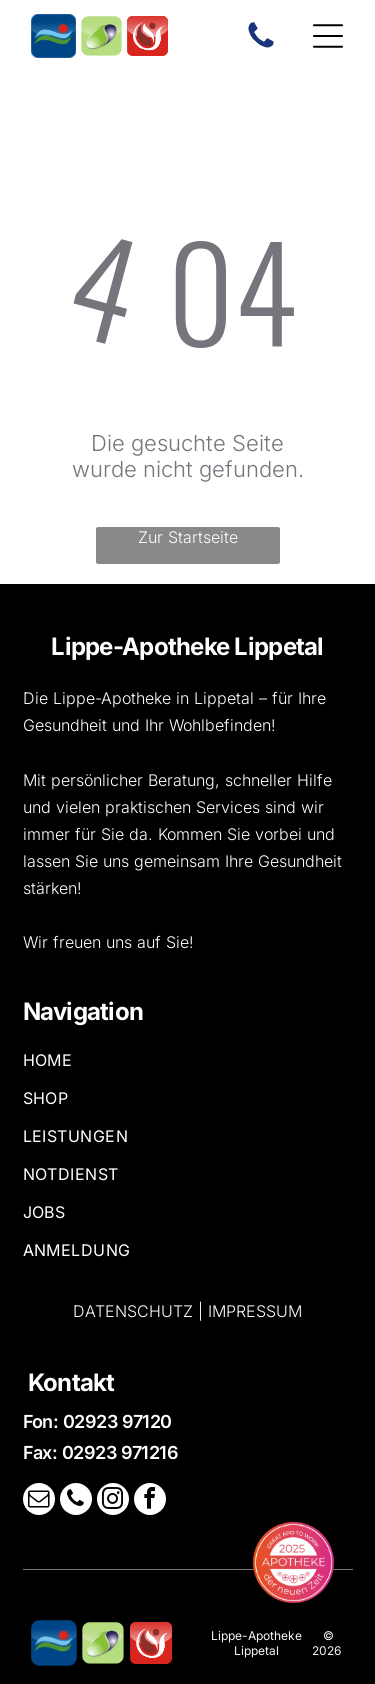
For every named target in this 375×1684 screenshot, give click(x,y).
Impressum (255, 1311)
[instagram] (113, 1501)
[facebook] (150, 1501)
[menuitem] (188, 1069)
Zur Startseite (188, 537)
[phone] (76, 1501)
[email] (39, 1501)
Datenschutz (133, 1311)
